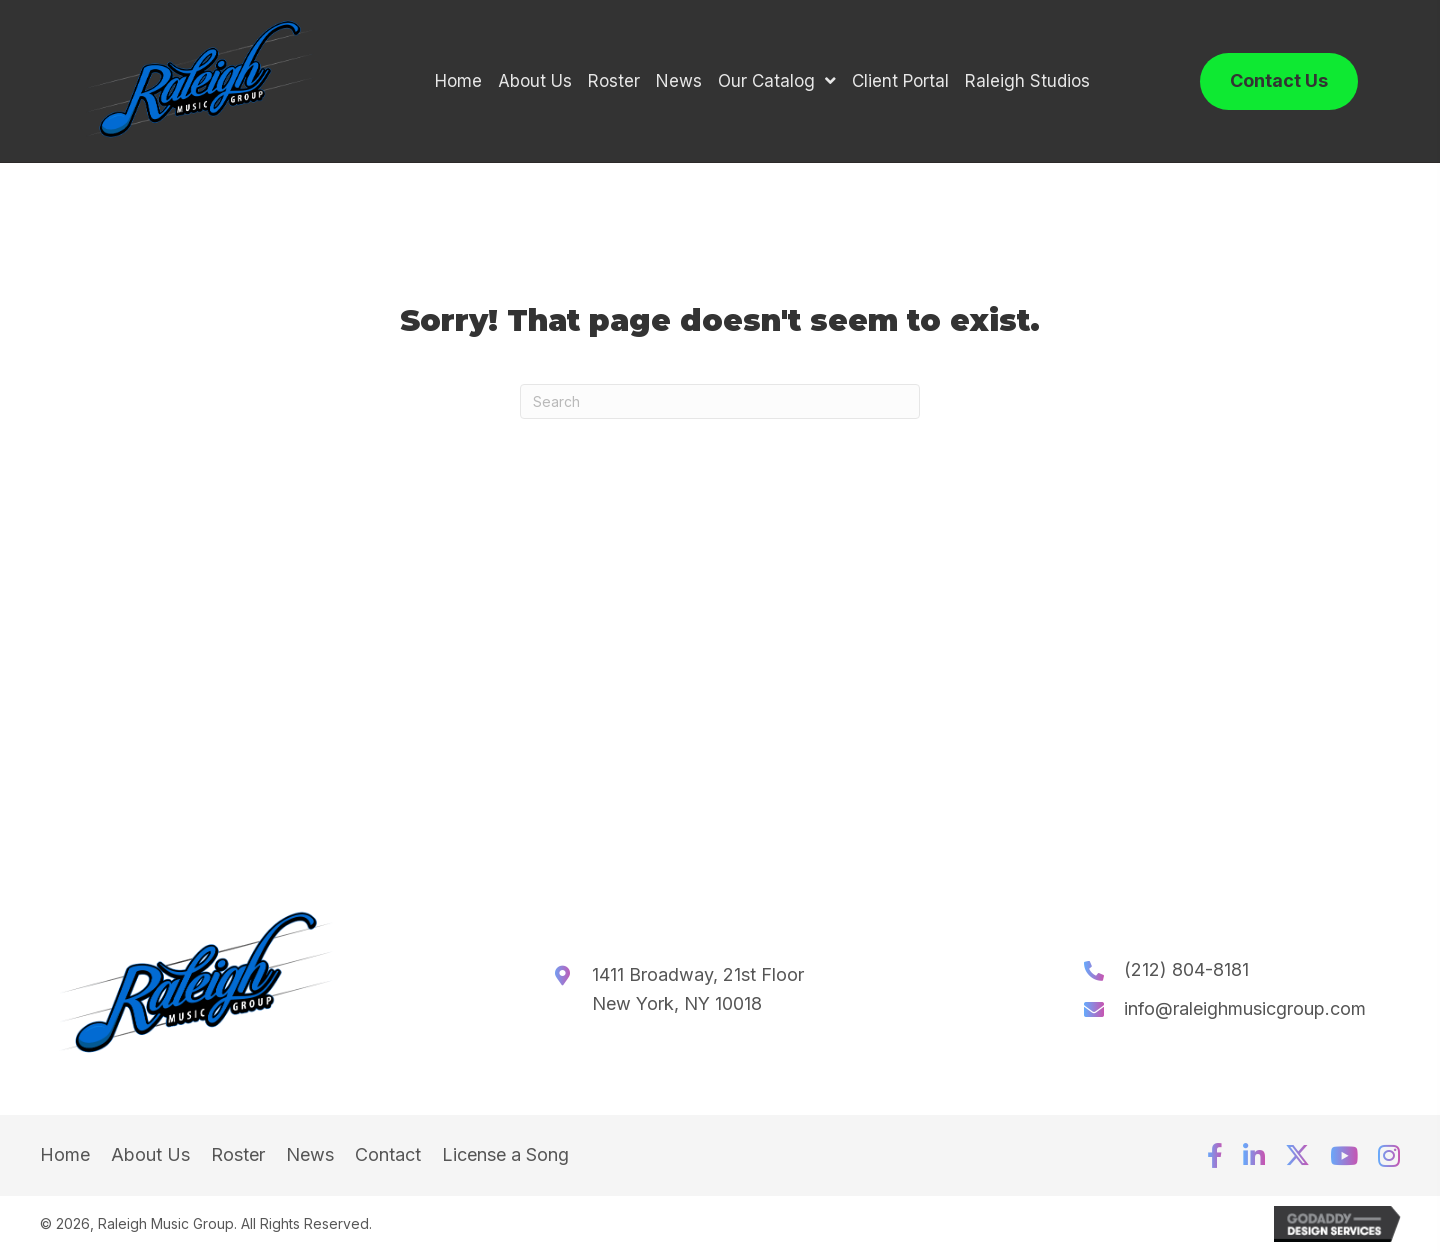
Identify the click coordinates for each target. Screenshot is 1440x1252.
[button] (1215, 1155)
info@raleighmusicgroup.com (1245, 1008)
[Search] (720, 401)
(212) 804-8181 (1186, 969)
